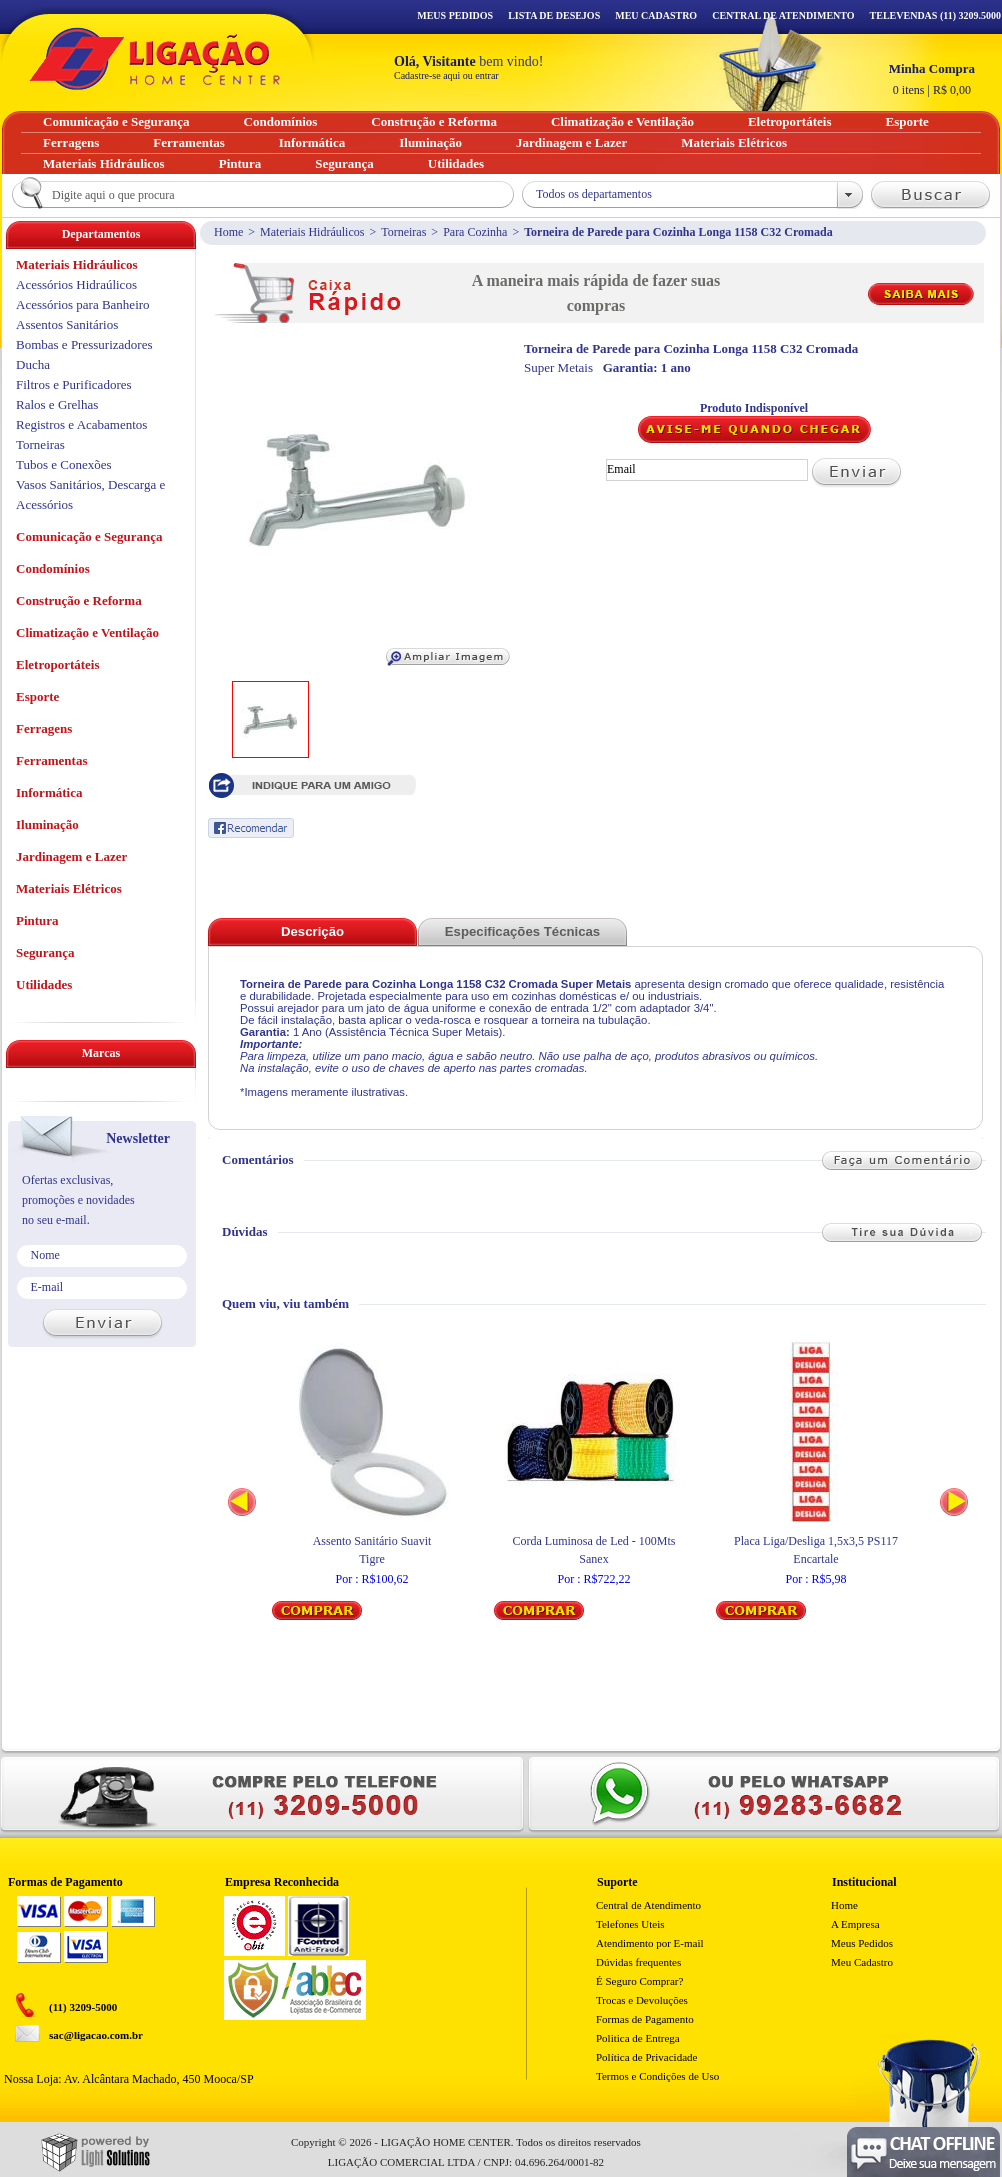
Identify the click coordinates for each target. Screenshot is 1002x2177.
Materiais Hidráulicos (312, 232)
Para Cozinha (475, 232)
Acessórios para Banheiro (83, 304)
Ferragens (44, 728)
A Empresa (855, 1924)
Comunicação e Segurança (89, 536)
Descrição (312, 931)
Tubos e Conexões (64, 464)
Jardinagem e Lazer (71, 856)
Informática (49, 792)
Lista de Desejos (554, 15)
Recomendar (251, 828)
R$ (932, 79)
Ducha (33, 364)
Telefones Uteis (630, 1924)
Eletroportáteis (58, 664)
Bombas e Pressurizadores (84, 344)
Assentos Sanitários (67, 324)
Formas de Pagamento (645, 2019)
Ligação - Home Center (155, 58)
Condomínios (53, 568)
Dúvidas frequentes (638, 1962)
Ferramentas (51, 760)
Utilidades (44, 984)
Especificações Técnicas (522, 931)
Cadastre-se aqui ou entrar (446, 75)
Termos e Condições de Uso (657, 2076)
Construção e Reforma (79, 600)
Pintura (37, 920)
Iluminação (47, 824)
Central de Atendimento (648, 1905)
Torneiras (403, 232)
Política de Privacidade (646, 2057)
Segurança (45, 952)
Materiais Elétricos (69, 888)
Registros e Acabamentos (81, 424)
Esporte (37, 696)
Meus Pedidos (455, 15)
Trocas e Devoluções (642, 2000)
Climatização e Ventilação (87, 632)
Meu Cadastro (656, 15)
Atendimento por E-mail (650, 1943)
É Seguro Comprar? (639, 1981)
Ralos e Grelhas (57, 404)
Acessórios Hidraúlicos (76, 284)
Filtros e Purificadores (74, 384)
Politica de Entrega (638, 2038)
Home (228, 232)
